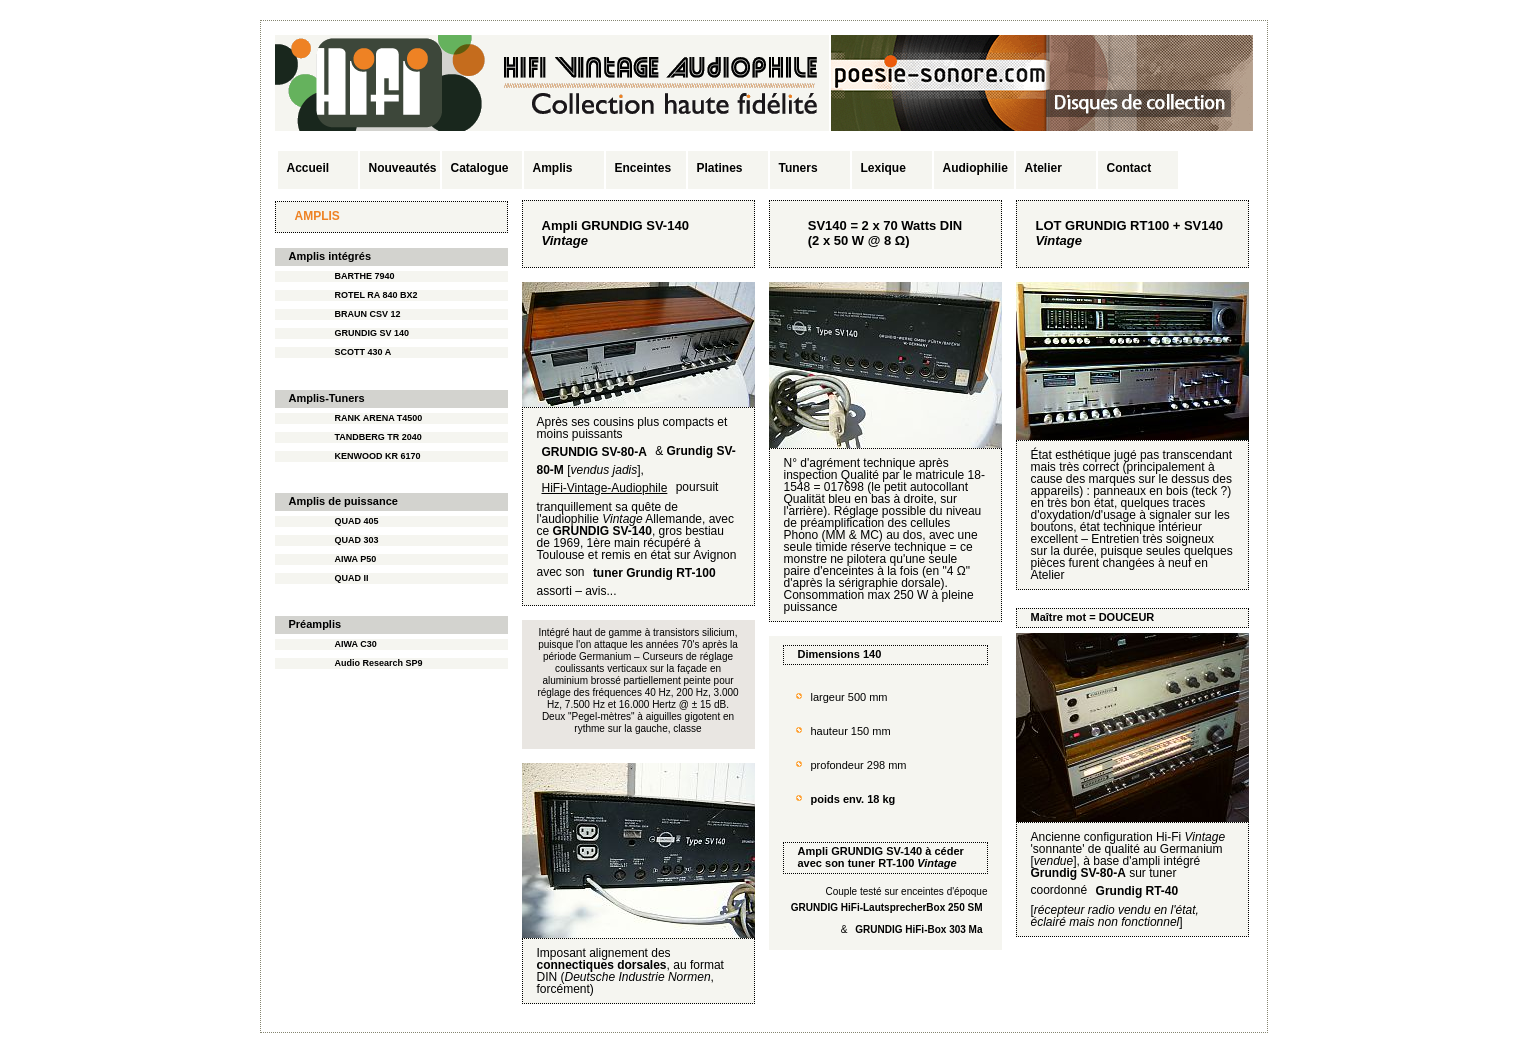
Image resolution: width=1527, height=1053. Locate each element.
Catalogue (480, 168)
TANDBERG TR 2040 (378, 437)
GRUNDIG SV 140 (372, 333)
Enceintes (643, 168)
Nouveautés (403, 168)
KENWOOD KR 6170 (378, 456)
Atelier (1043, 168)
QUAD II (352, 578)
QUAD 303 (357, 540)
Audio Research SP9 (379, 663)
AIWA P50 (356, 559)
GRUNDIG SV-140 (876, 851)
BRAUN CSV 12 (368, 314)
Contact (1129, 168)
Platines (720, 168)
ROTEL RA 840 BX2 (376, 295)
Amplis (553, 168)
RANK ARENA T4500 (379, 418)
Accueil (308, 168)
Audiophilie (975, 168)
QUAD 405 (357, 521)
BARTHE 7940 (365, 276)
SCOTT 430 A (363, 352)
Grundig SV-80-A (1078, 873)
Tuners (798, 168)
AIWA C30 (356, 644)
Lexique (883, 168)
